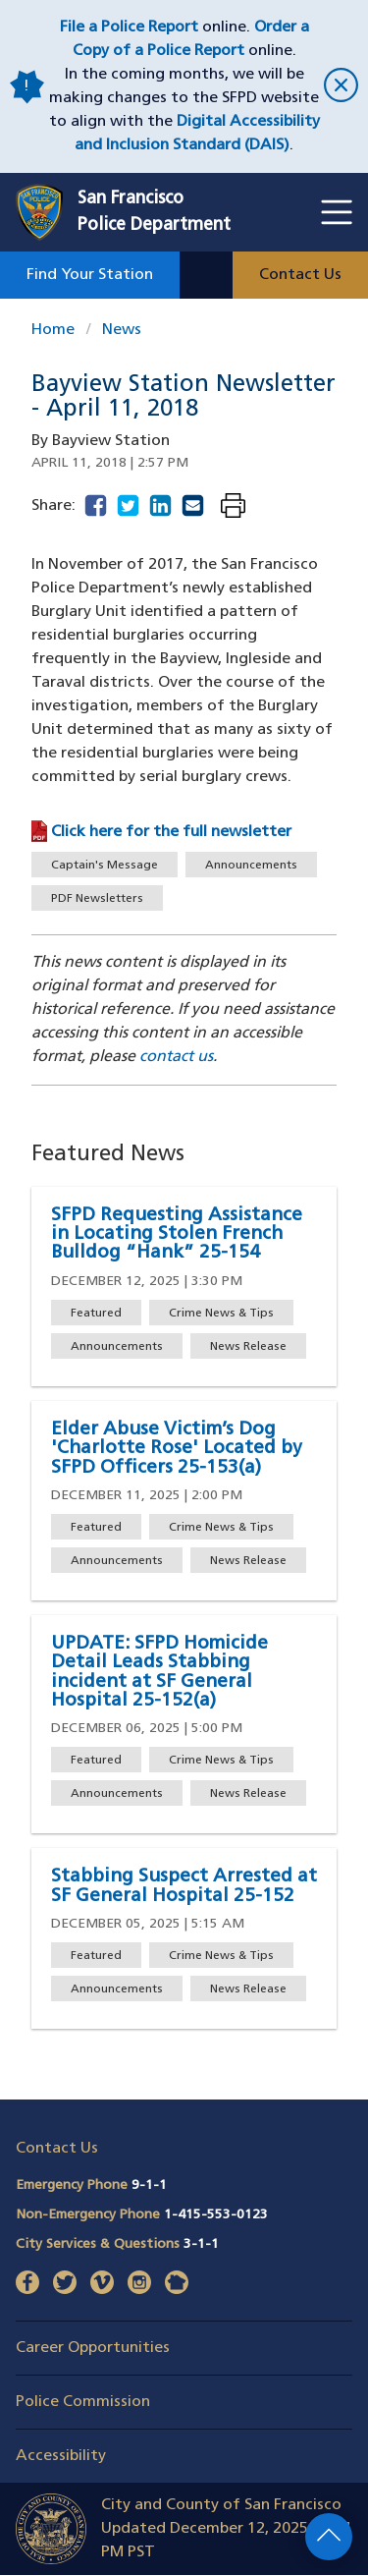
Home (53, 330)
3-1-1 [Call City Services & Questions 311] (201, 2244)
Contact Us (300, 275)
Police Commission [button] (83, 2402)
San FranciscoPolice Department (154, 212)
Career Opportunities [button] (93, 2348)
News (121, 330)
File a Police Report (129, 27)
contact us (176, 1057)
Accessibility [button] (61, 2456)
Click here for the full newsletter (171, 832)
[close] (338, 87)
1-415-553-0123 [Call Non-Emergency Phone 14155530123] (216, 2215)
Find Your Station (89, 275)
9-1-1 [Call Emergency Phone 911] (149, 2185)
